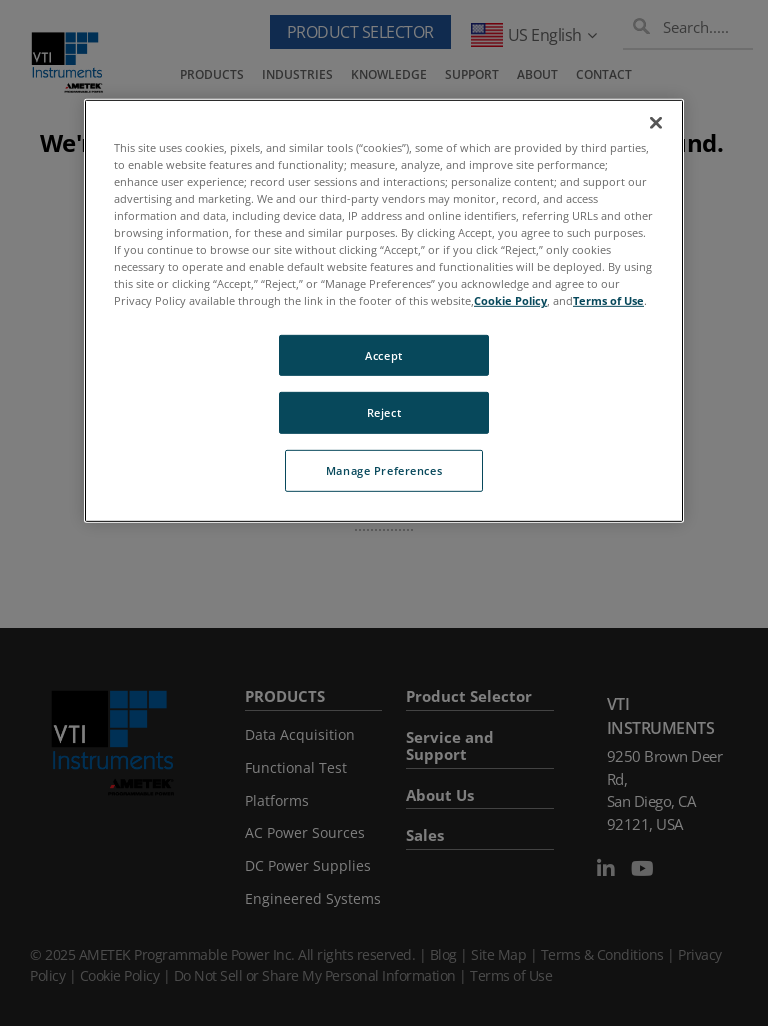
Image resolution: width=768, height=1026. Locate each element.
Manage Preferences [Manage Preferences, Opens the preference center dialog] (384, 470)
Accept (383, 354)
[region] (384, 311)
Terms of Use (608, 300)
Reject (384, 412)
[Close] (656, 123)
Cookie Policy (510, 300)
